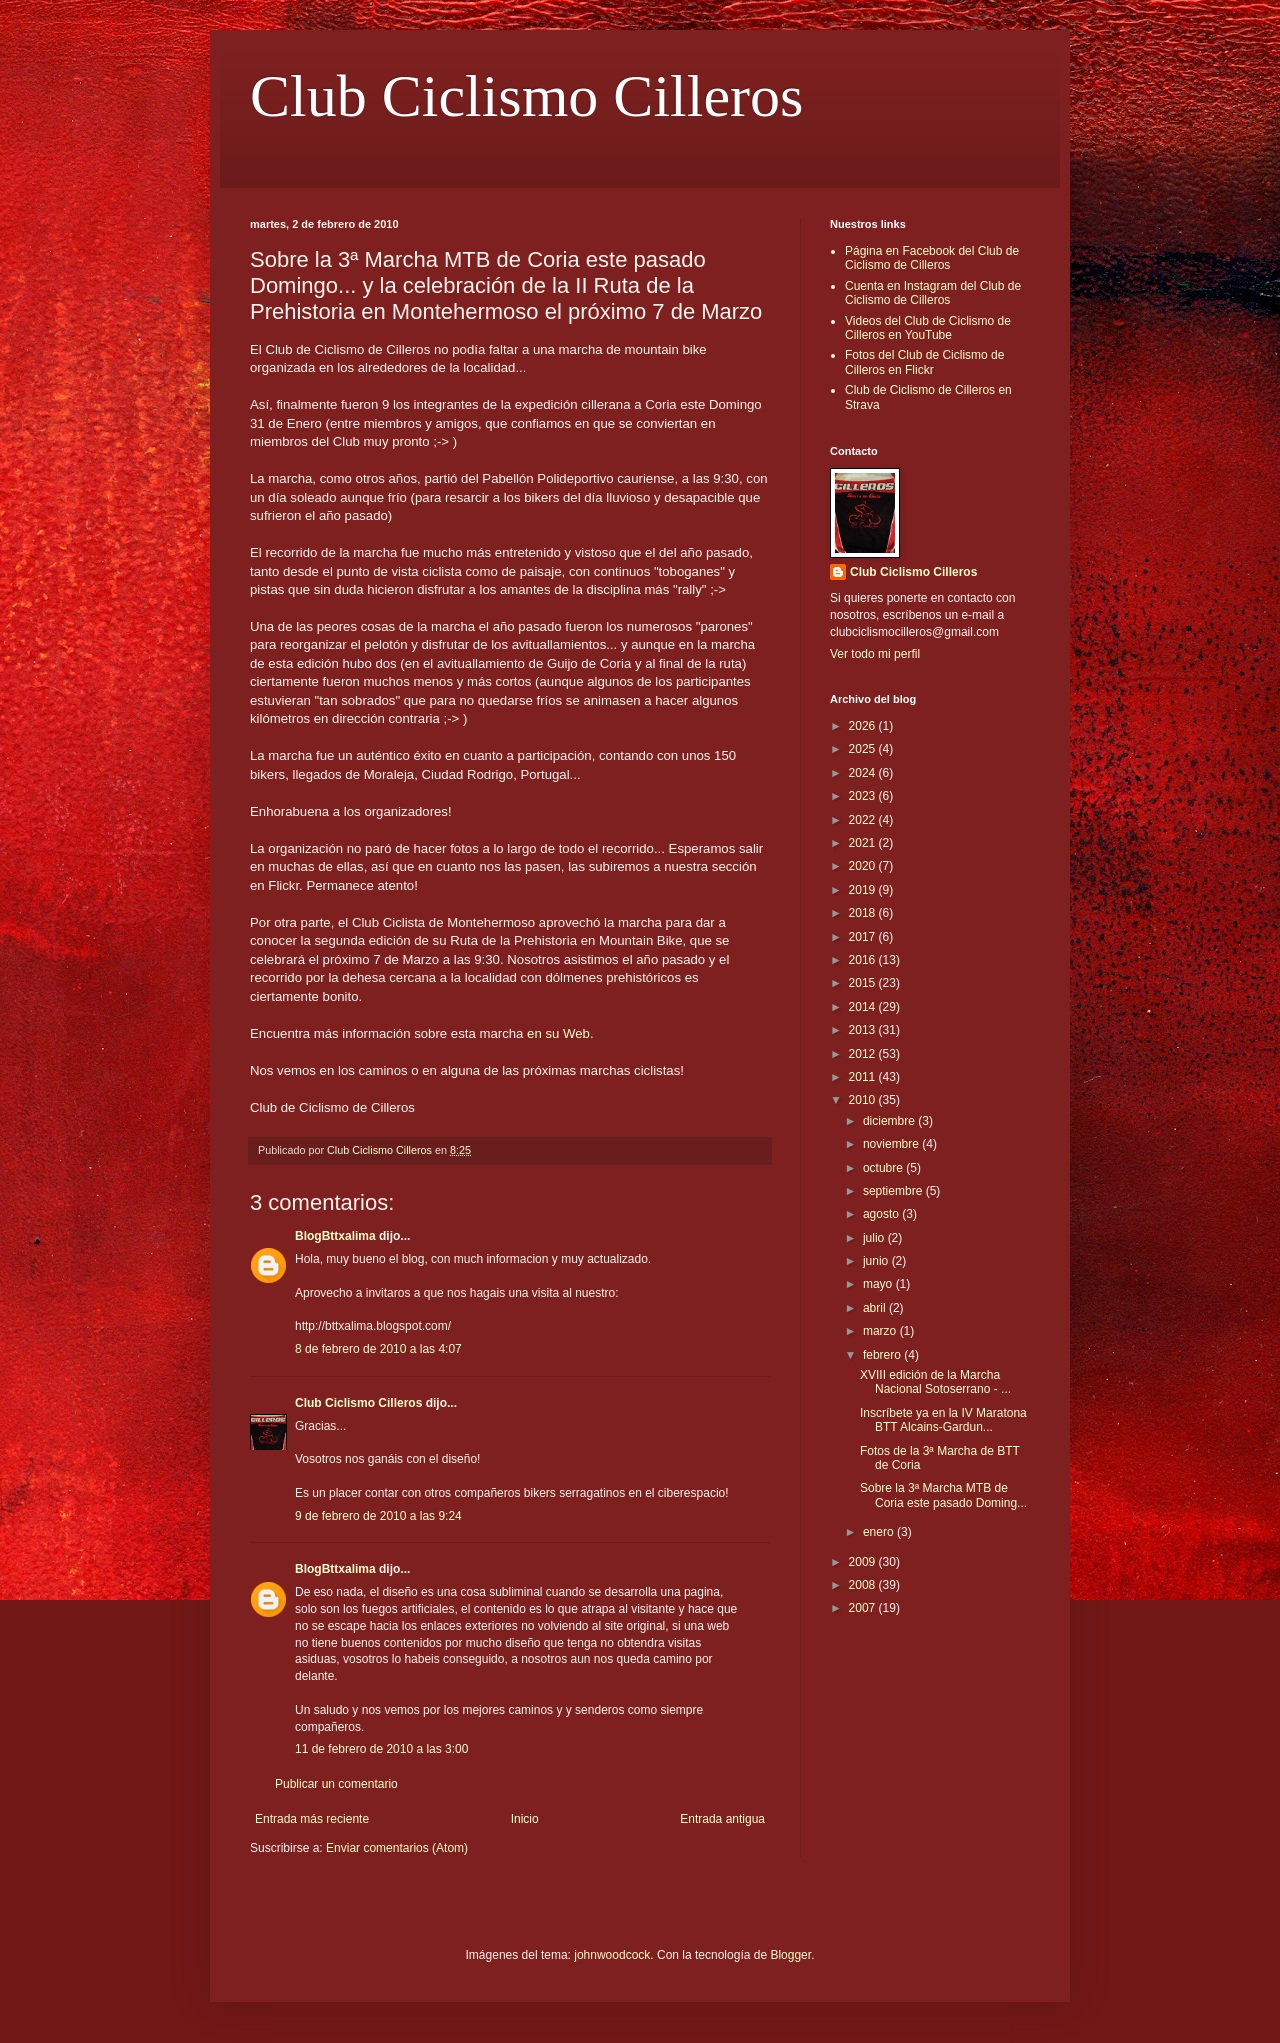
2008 (864, 1585)
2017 (864, 937)
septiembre (894, 1191)
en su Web (558, 1033)
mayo (879, 1284)
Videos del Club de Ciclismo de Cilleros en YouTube (928, 328)
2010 (864, 1100)
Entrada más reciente (312, 1819)
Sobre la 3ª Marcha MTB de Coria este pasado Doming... (943, 1495)
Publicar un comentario (336, 1784)
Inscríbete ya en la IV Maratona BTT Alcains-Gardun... (943, 1420)
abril (876, 1308)
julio (875, 1238)
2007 (864, 1608)
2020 (864, 866)
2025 (864, 749)
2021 (864, 843)
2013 (864, 1030)
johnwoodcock (612, 1955)
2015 (864, 983)
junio (877, 1261)
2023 (864, 796)
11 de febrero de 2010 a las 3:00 (381, 1749)
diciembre (890, 1121)
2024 (864, 773)
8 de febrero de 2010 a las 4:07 (378, 1349)
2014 (864, 1007)
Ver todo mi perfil (875, 654)
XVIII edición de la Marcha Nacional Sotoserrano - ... (935, 1382)
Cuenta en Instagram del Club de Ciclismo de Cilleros (933, 293)
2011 (864, 1077)
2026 (864, 726)
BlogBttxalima (335, 1236)
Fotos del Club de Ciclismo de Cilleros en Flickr (924, 362)
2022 (864, 820)
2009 (864, 1562)
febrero (883, 1355)
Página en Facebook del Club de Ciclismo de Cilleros (932, 258)
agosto (882, 1214)
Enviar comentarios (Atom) (397, 1848)
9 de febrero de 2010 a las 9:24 (378, 1516)
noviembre (892, 1144)
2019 (864, 890)
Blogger (790, 1955)
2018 (864, 913)
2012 (864, 1054)
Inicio (525, 1819)
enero (880, 1532)
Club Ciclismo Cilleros (526, 96)
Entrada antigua (722, 1819)
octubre (884, 1168)
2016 (864, 960)
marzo (881, 1331)
